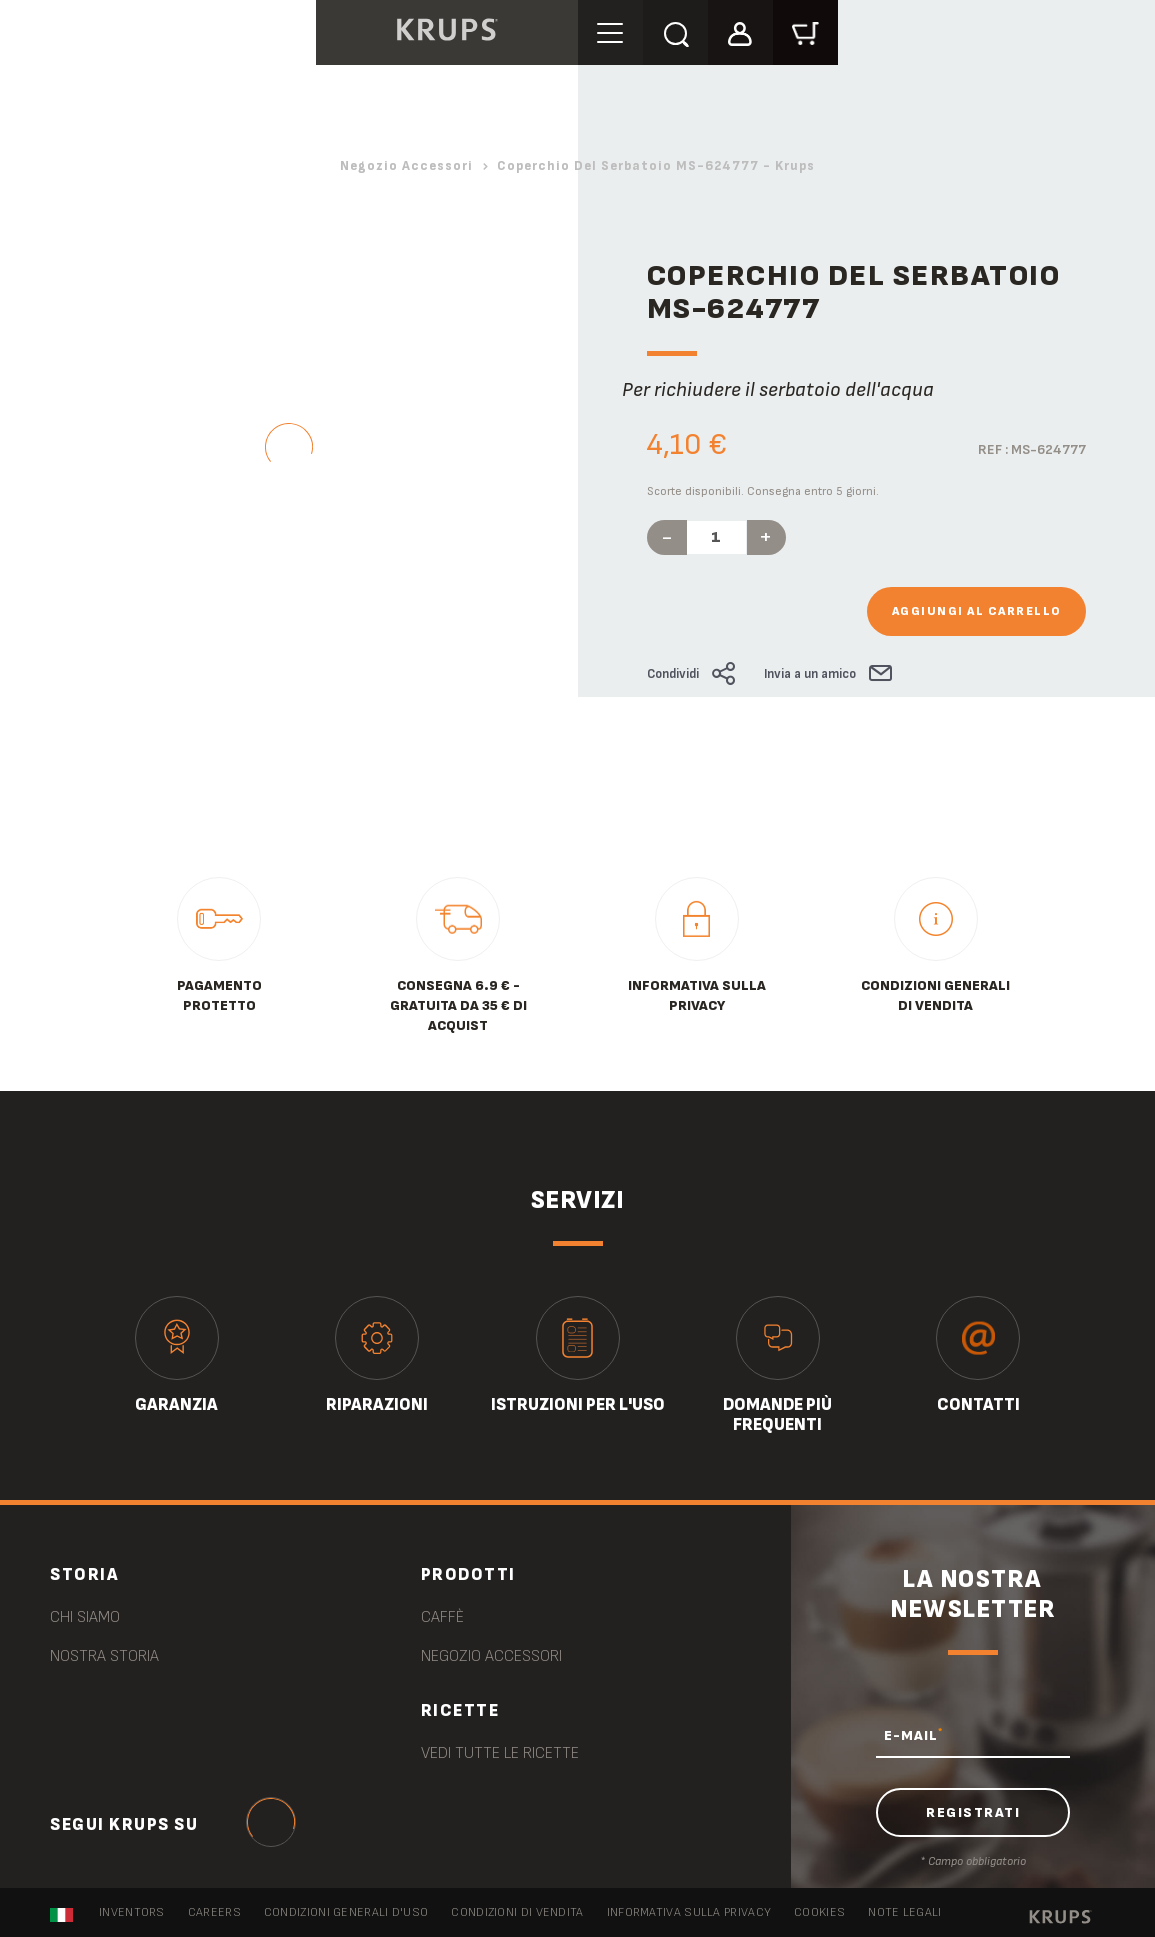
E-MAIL (913, 1735)
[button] (740, 31)
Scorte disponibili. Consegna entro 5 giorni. (763, 491)
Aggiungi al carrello (976, 611)
